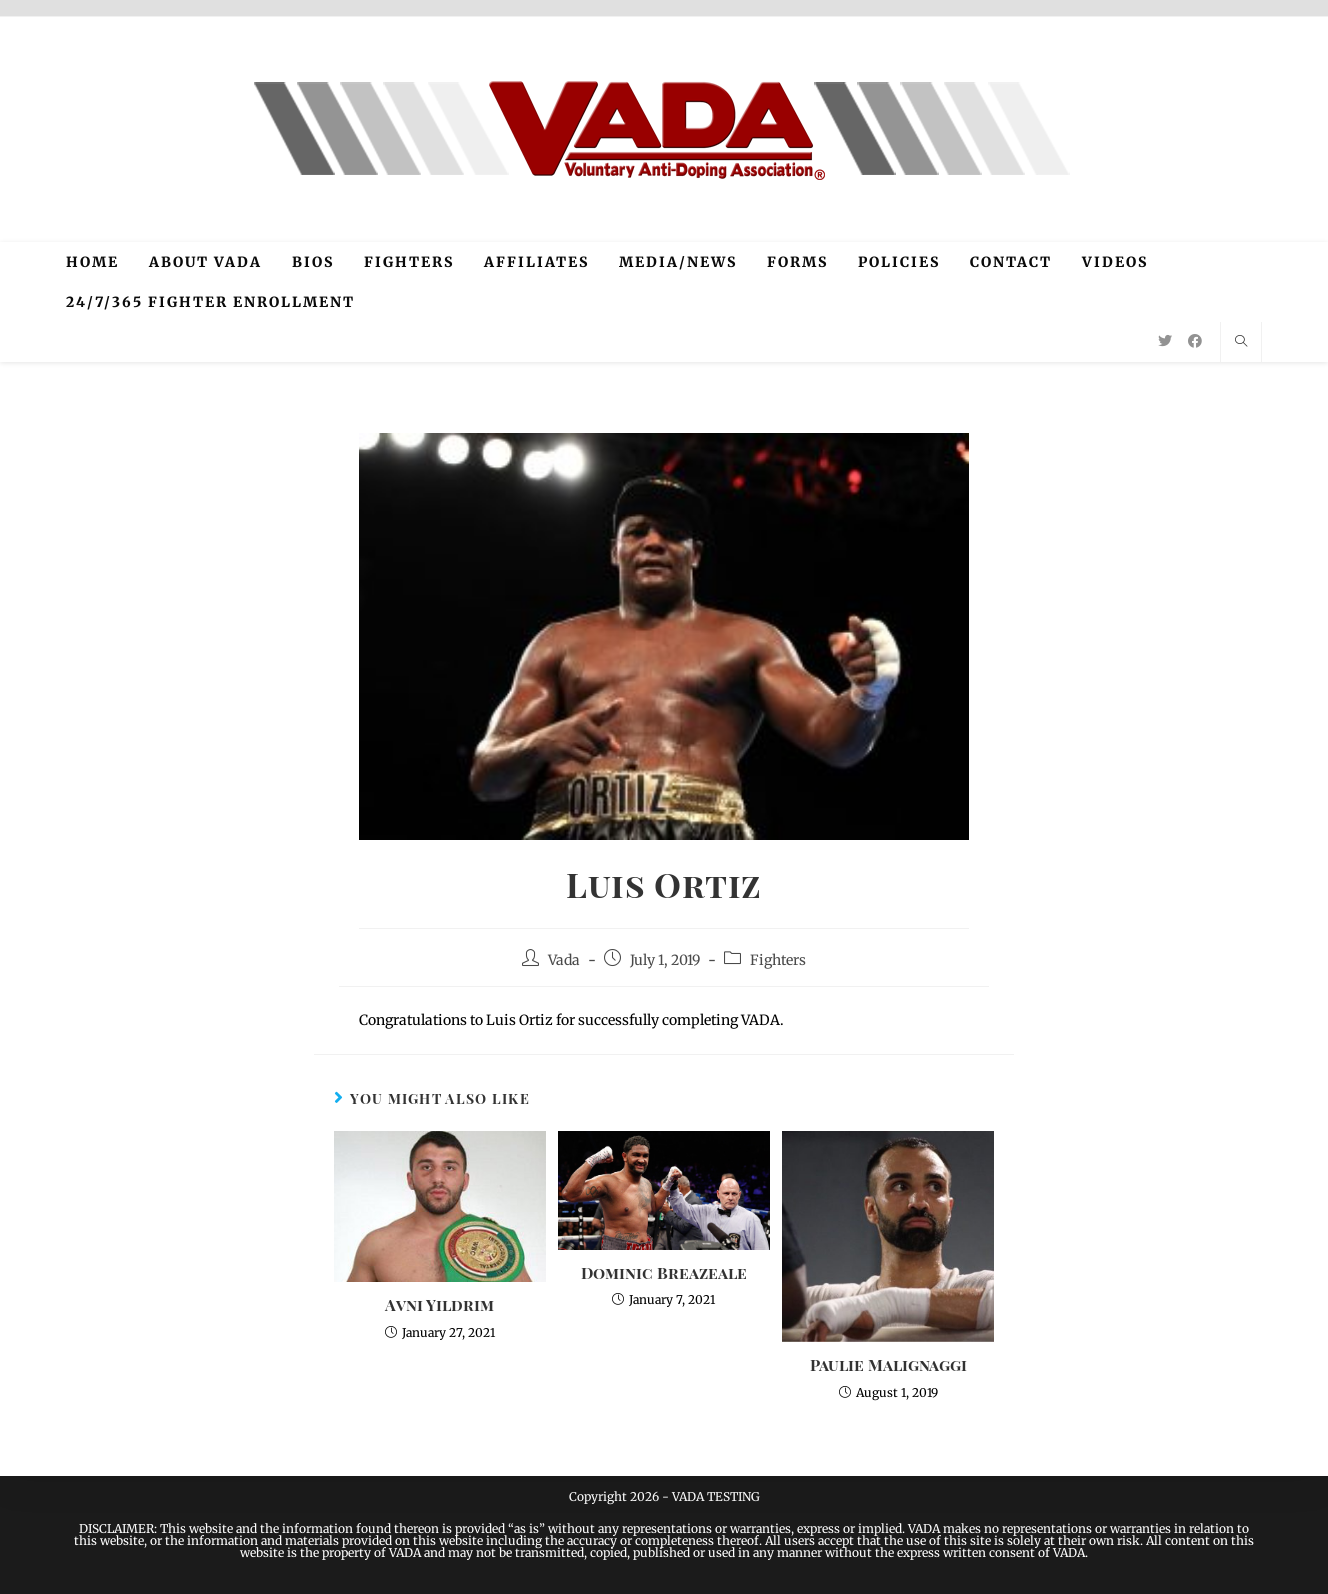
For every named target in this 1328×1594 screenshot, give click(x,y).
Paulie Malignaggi (888, 1364)
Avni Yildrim (439, 1304)
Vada (564, 960)
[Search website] (1241, 342)
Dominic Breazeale (664, 1272)
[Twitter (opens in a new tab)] (1165, 341)
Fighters (778, 960)
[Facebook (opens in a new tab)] (1195, 341)
